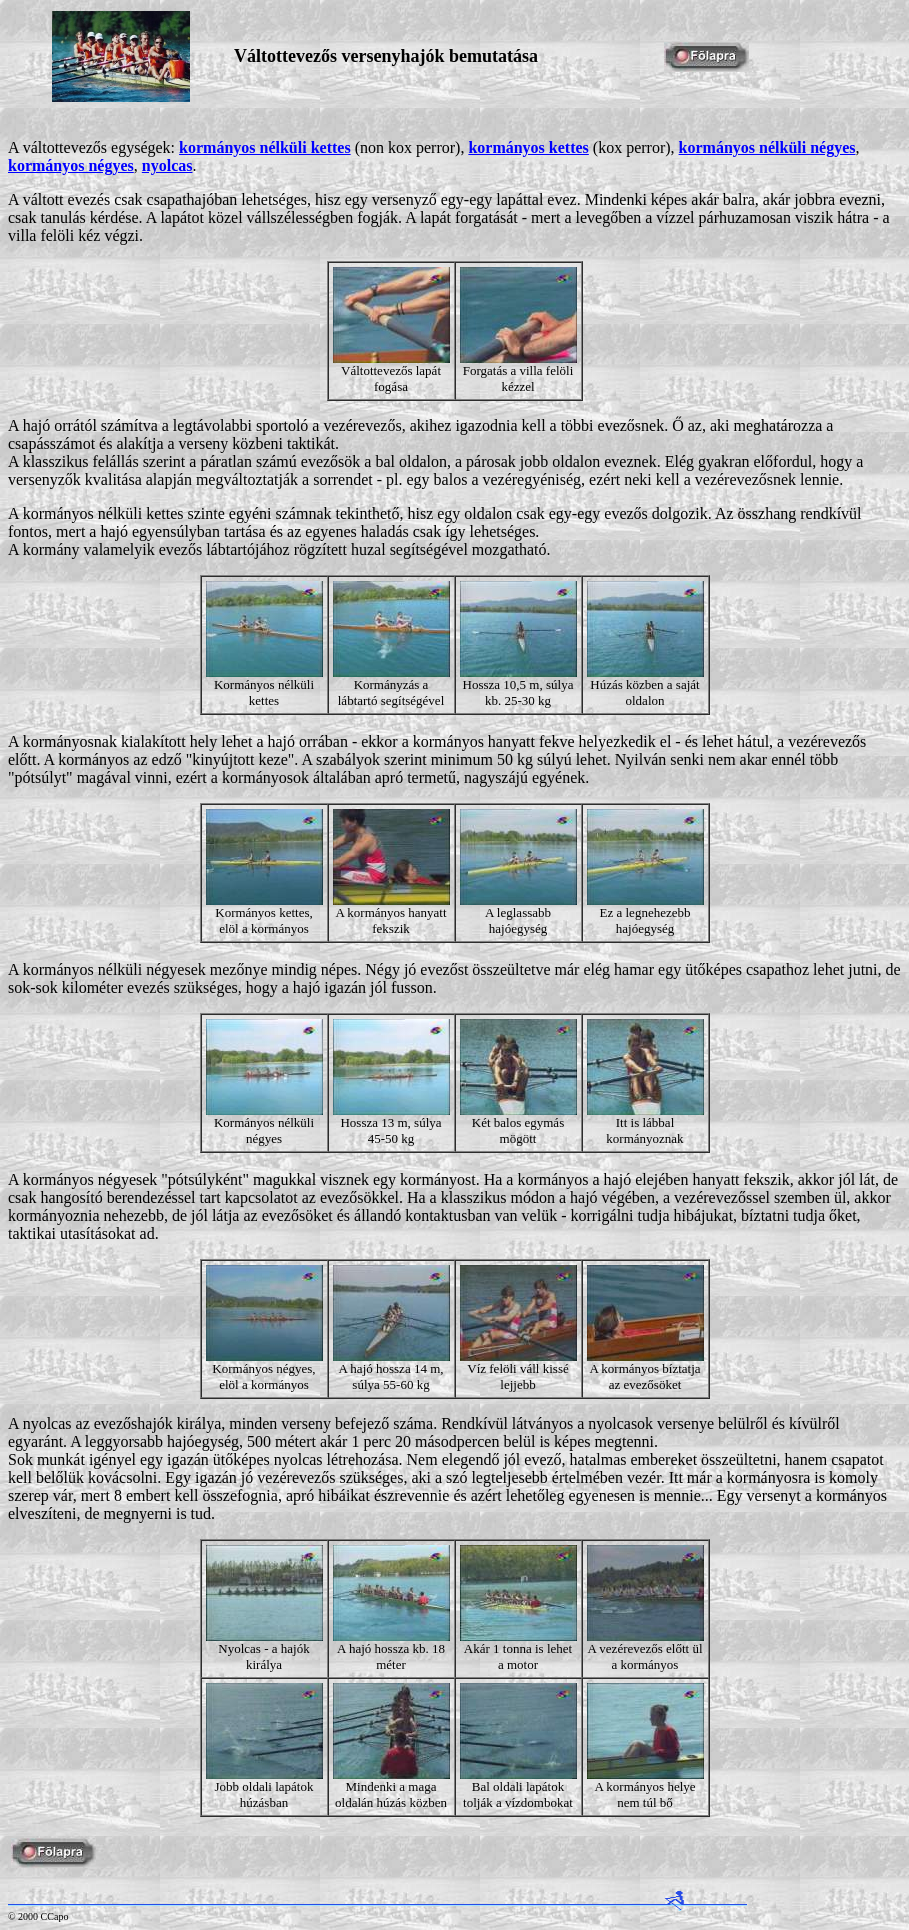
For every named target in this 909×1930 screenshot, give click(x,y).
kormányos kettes (528, 147)
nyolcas (167, 165)
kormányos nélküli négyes (767, 147)
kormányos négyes (71, 165)
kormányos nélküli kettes (265, 147)
